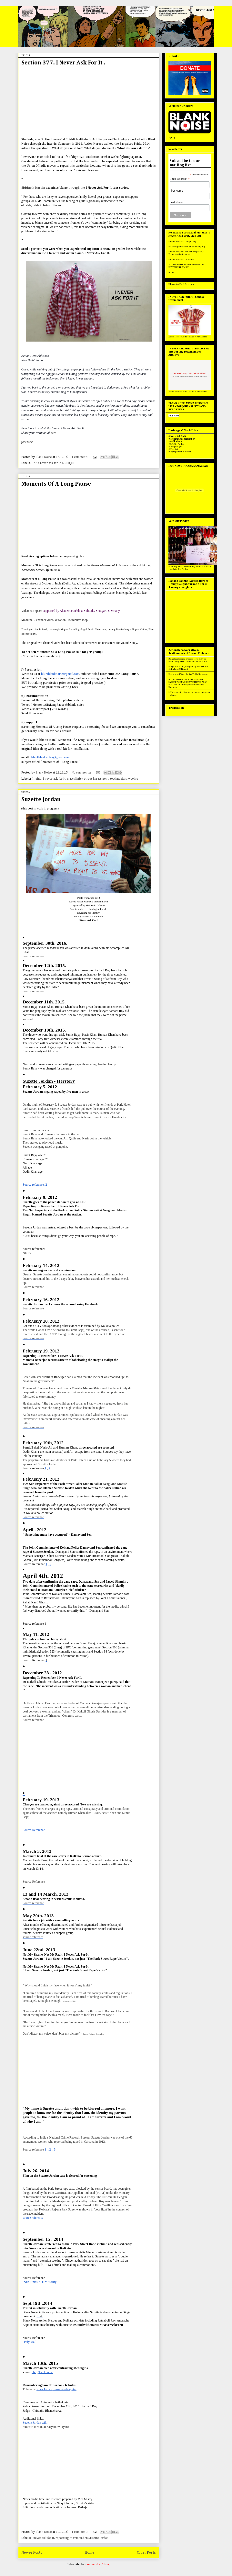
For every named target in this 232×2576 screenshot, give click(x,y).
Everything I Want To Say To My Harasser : (188, 674)
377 (34, 463)
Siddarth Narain (33, 187)
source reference (33, 1937)
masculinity (75, 778)
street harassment (96, 778)
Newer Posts (31, 2552)
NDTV (27, 1253)
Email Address (180, 179)
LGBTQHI (68, 463)
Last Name (176, 202)
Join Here (173, 415)
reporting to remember (71, 2538)
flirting (37, 778)
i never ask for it (49, 463)
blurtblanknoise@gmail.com (60, 674)
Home (89, 2552)
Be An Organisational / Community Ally (186, 246)
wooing (133, 778)
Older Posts (146, 2552)
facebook (27, 442)
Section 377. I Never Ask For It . (63, 63)
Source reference (33, 956)
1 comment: (80, 457)
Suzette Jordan (41, 800)
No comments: (82, 772)
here (53, 433)
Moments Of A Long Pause (56, 484)
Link (40, 2316)
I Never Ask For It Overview (181, 259)
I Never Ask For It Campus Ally (182, 241)
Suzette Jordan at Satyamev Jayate (46, 2427)
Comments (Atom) (98, 2564)
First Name (176, 190)
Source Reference (34, 1881)
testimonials (118, 778)
